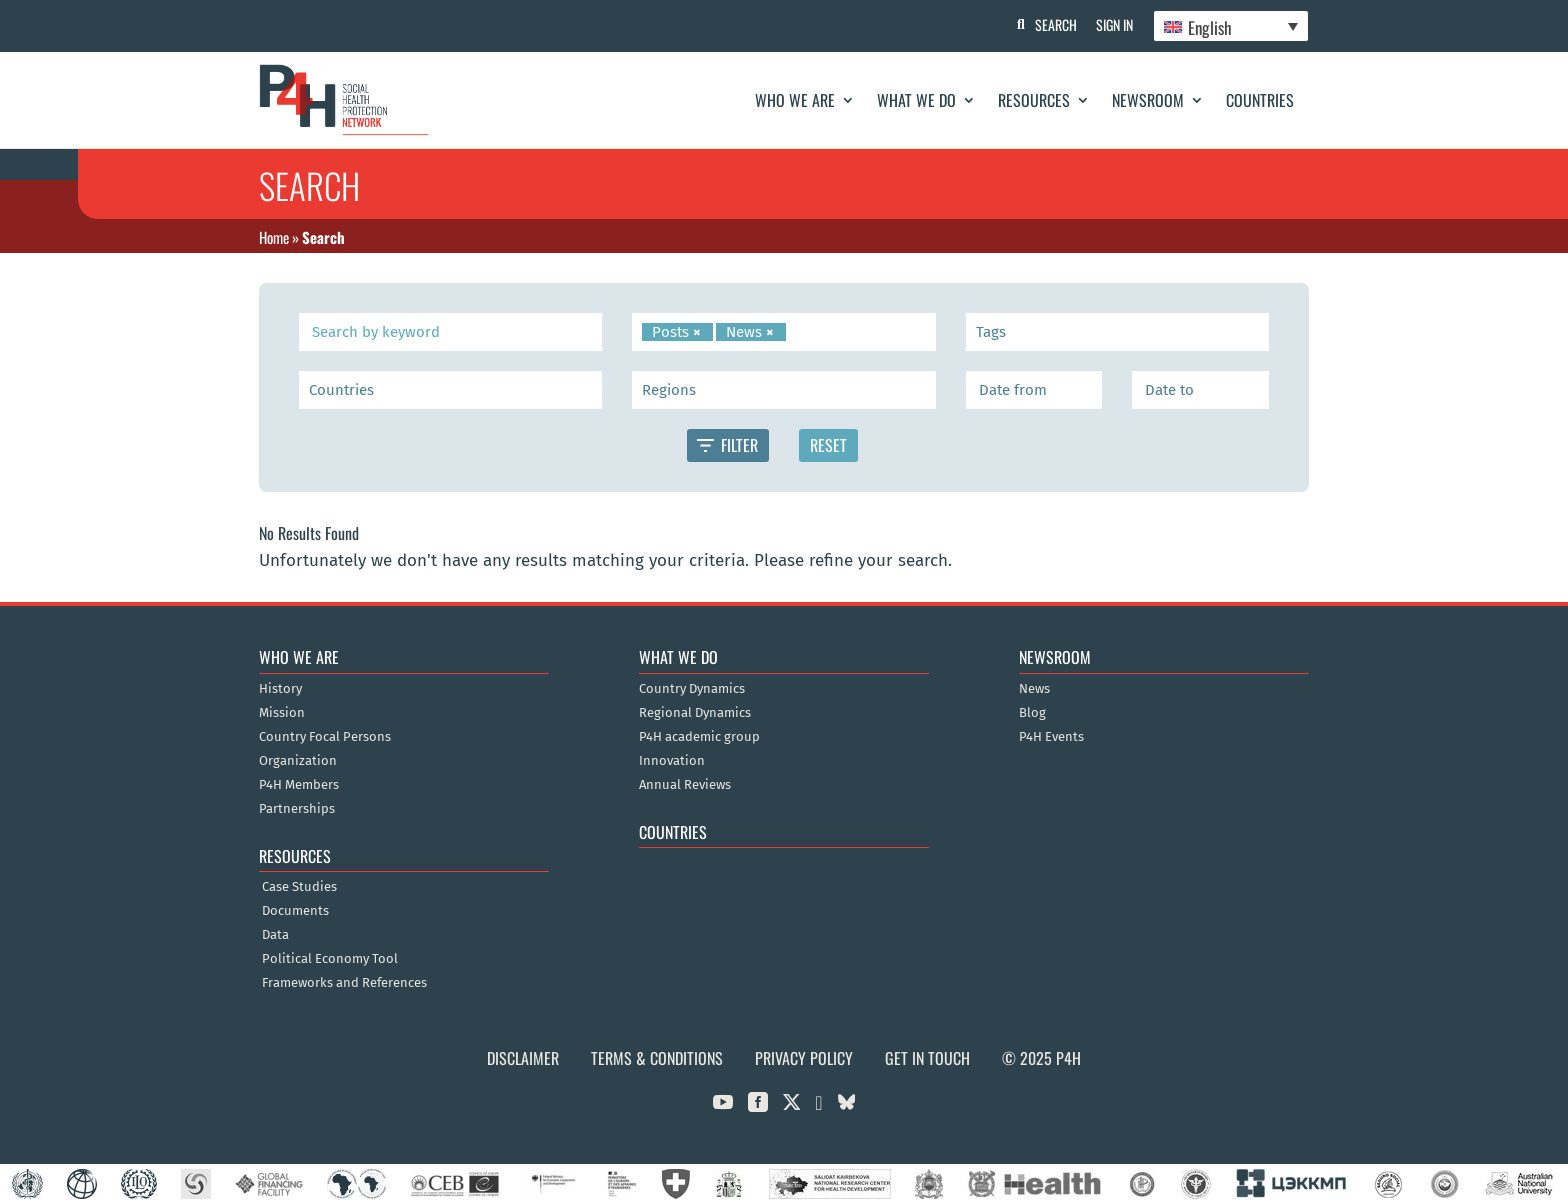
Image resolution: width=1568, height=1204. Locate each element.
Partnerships (297, 809)
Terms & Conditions (657, 1058)
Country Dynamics (692, 689)
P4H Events (1051, 737)
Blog (1032, 713)
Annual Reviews (685, 785)
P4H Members (299, 785)
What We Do (916, 100)
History (280, 689)
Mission (282, 713)
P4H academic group (699, 737)
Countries (1260, 100)
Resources (1034, 100)
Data (275, 935)
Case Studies (299, 887)
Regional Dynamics (695, 713)
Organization (298, 761)
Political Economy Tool (330, 959)
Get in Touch (927, 1058)
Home (274, 237)
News (1034, 689)
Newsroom (1148, 100)
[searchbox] (794, 332)
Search (1055, 24)
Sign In (1114, 24)
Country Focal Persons (325, 737)
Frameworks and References (344, 983)
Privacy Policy (804, 1058)
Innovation (672, 761)
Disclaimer (523, 1058)
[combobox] (783, 332)
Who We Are (795, 100)
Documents (295, 911)
